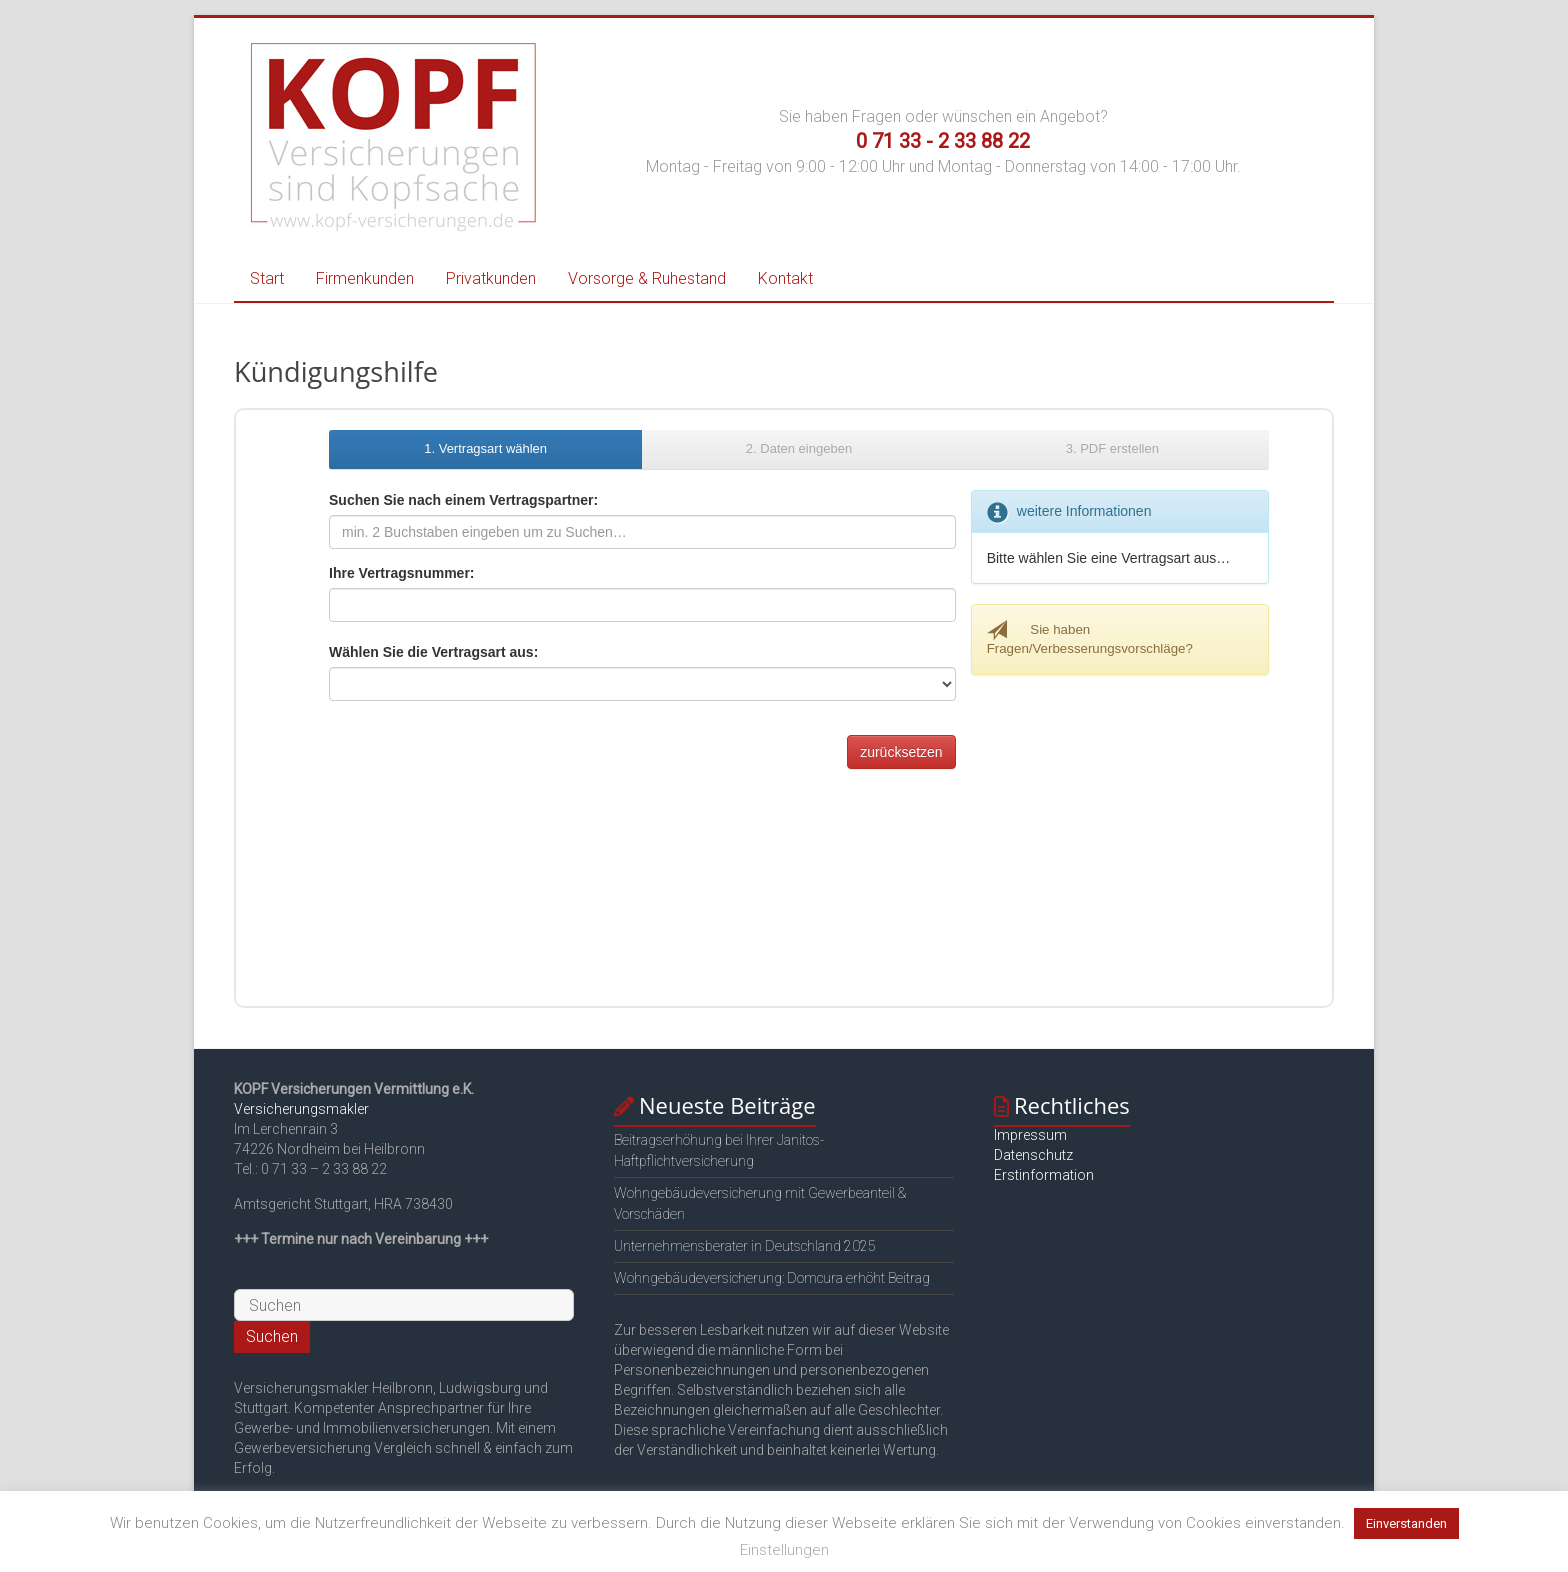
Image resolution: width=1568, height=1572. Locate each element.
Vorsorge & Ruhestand (647, 278)
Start (267, 278)
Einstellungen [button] (784, 1550)
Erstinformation (1044, 1175)
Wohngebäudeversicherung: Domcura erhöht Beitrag (772, 1278)
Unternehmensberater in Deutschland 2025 (745, 1246)
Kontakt (785, 278)
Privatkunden (491, 278)
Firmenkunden (365, 278)
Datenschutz (1033, 1155)
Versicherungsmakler (301, 1109)
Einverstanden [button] (1406, 1523)
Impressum (1030, 1135)
